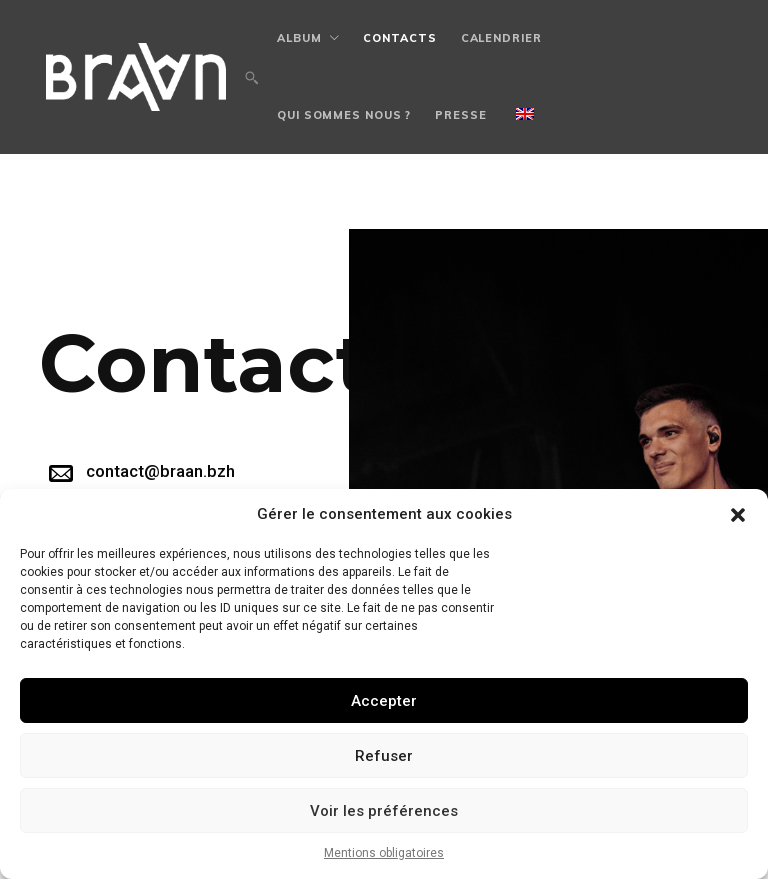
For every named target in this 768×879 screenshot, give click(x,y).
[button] (738, 515)
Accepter (384, 701)
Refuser (384, 756)
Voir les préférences (384, 811)
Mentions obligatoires (384, 853)
